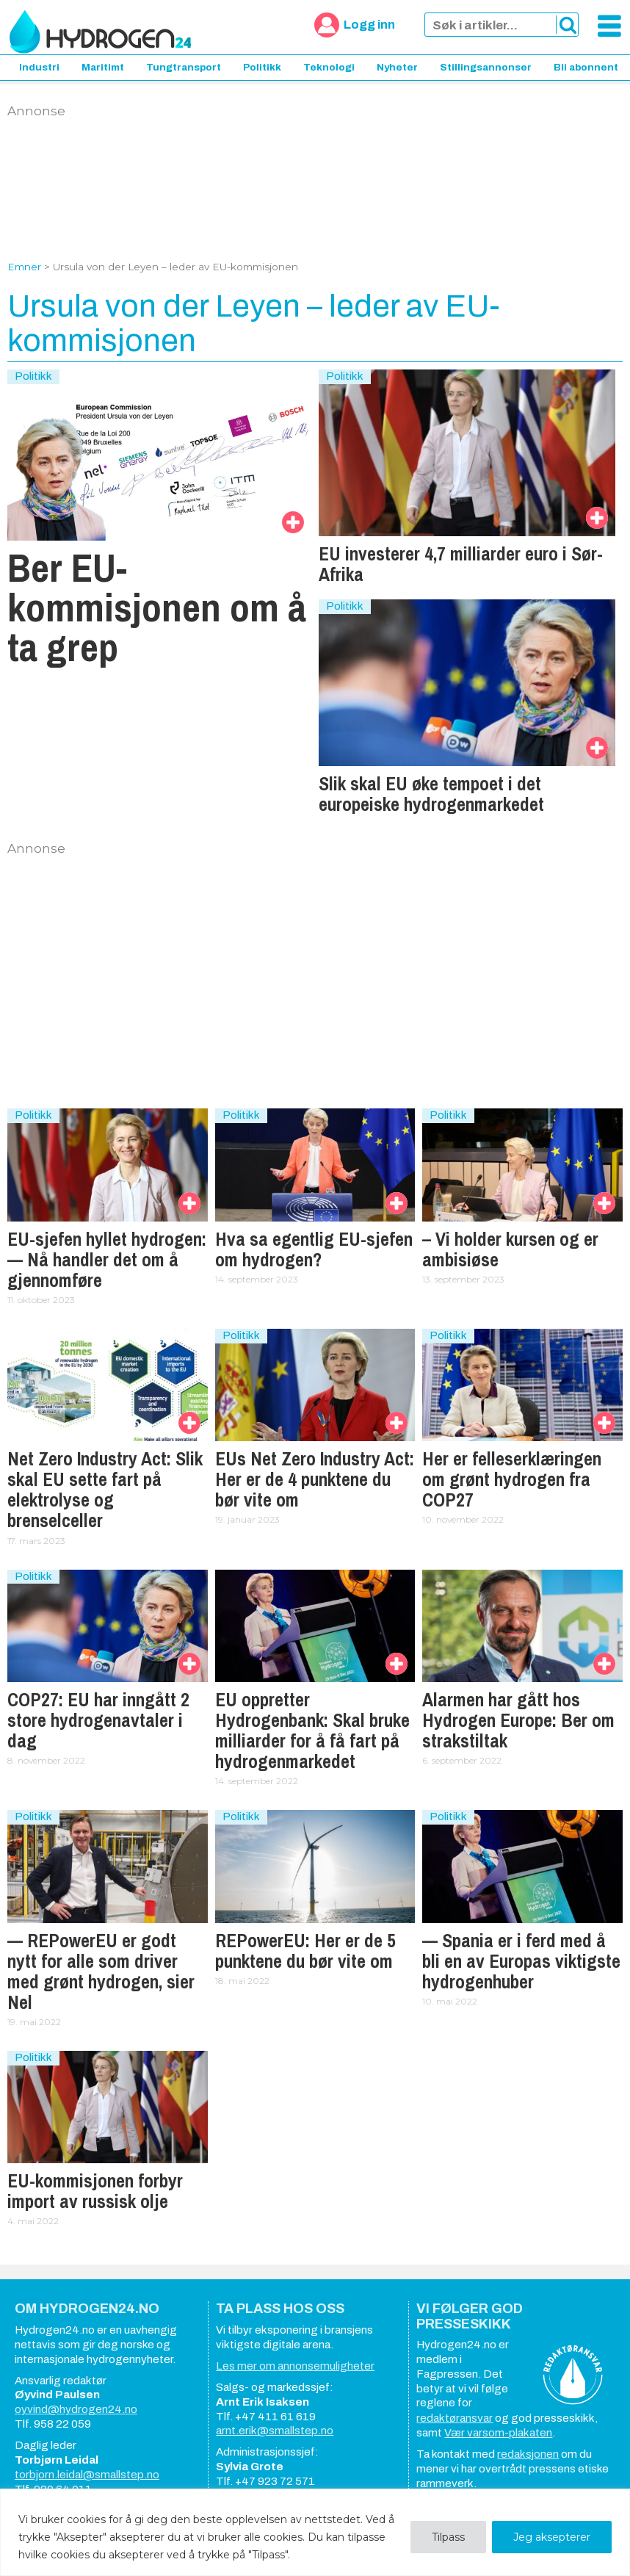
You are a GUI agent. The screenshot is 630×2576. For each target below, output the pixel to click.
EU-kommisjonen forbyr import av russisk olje (95, 2191)
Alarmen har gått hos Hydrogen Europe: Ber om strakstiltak (518, 1720)
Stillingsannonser (486, 67)
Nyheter (397, 67)
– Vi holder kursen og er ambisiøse (510, 1249)
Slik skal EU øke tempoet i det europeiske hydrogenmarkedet (431, 794)
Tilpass (448, 2537)
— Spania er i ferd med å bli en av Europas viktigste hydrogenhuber (521, 1961)
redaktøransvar (454, 2418)
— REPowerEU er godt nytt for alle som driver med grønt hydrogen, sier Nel (101, 1971)
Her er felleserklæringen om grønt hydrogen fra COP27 (511, 1479)
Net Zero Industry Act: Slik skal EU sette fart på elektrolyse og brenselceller (105, 1489)
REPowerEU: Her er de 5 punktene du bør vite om (305, 1951)
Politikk (262, 67)
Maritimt (103, 67)
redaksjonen (528, 2454)
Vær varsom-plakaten (498, 2433)
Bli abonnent (586, 67)
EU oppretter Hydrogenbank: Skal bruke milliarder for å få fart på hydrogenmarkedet (312, 1730)
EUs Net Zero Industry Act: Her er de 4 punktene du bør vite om (314, 1479)
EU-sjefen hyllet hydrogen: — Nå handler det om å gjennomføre (106, 1260)
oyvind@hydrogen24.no (76, 2409)
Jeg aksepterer (551, 2537)
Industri (39, 67)
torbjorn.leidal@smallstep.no (87, 2475)
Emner (24, 267)
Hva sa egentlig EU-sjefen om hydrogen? (314, 1249)
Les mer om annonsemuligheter (295, 2366)
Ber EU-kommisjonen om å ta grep (156, 607)
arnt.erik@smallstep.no (274, 2430)
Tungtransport (183, 67)
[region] (315, 2532)
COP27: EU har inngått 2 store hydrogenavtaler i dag (98, 1720)
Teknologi (329, 67)
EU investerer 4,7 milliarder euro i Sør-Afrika (461, 564)
